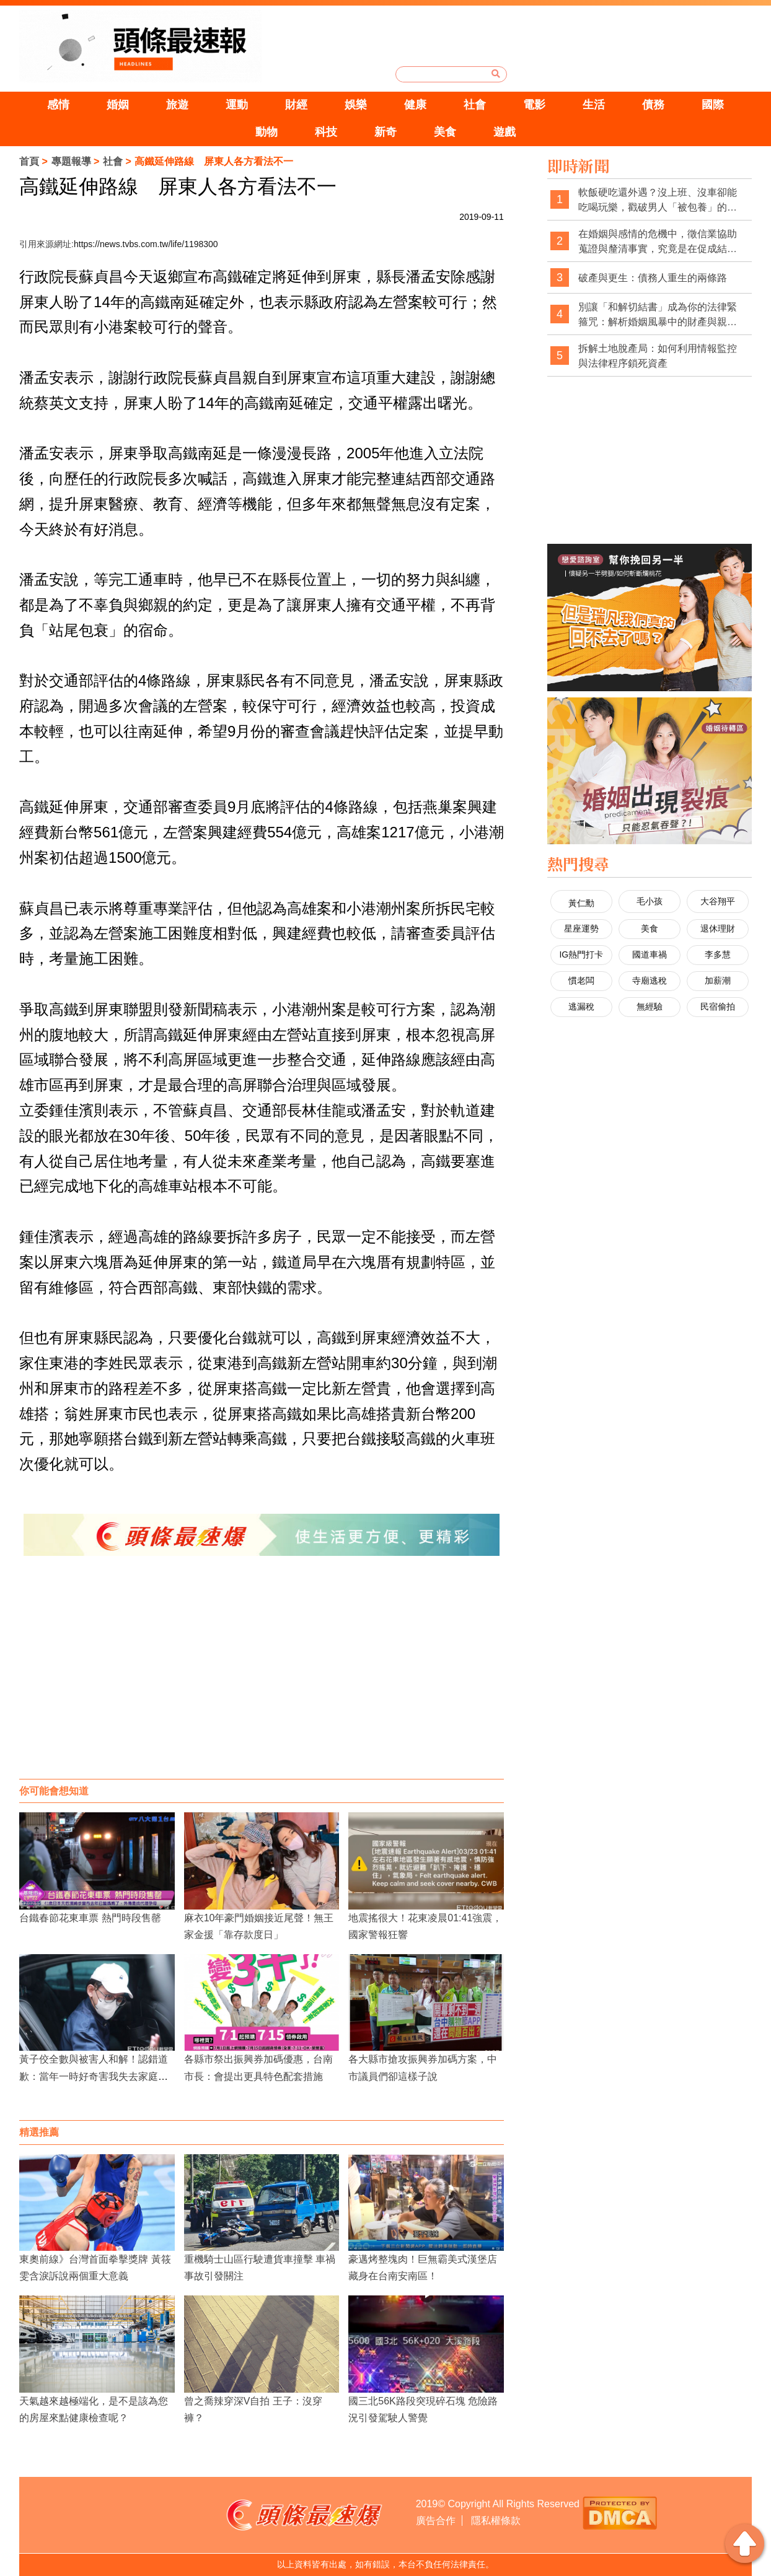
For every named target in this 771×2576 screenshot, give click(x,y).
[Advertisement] (261, 1679)
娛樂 (354, 104)
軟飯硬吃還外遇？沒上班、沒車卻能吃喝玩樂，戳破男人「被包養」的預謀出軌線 (657, 200)
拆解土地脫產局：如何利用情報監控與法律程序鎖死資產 (657, 356)
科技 (323, 132)
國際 (726, 104)
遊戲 (509, 132)
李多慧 (718, 954)
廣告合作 (436, 2520)
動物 (261, 132)
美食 (447, 132)
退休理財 (717, 928)
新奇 (385, 132)
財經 (292, 104)
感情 (45, 104)
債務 (664, 104)
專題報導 (71, 161)
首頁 (29, 161)
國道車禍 (649, 954)
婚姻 (106, 104)
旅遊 (168, 104)
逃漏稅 (581, 1006)
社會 (478, 104)
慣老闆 (581, 980)
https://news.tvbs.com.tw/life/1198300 (146, 244)
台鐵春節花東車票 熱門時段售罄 (90, 1918)
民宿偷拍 (717, 1006)
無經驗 (650, 1006)
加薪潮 (718, 980)
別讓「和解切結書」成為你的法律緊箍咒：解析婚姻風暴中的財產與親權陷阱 (657, 315)
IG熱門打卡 (581, 954)
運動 (230, 104)
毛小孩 (650, 901)
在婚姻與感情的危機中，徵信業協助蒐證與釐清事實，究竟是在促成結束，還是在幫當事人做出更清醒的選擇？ (657, 242)
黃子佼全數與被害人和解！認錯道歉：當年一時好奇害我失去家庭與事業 (93, 2076)
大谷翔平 (717, 901)
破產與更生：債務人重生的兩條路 (652, 278)
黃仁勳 (581, 903)
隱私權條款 (496, 2520)
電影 (540, 104)
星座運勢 (581, 928)
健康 (416, 104)
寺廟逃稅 (649, 980)
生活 (602, 104)
